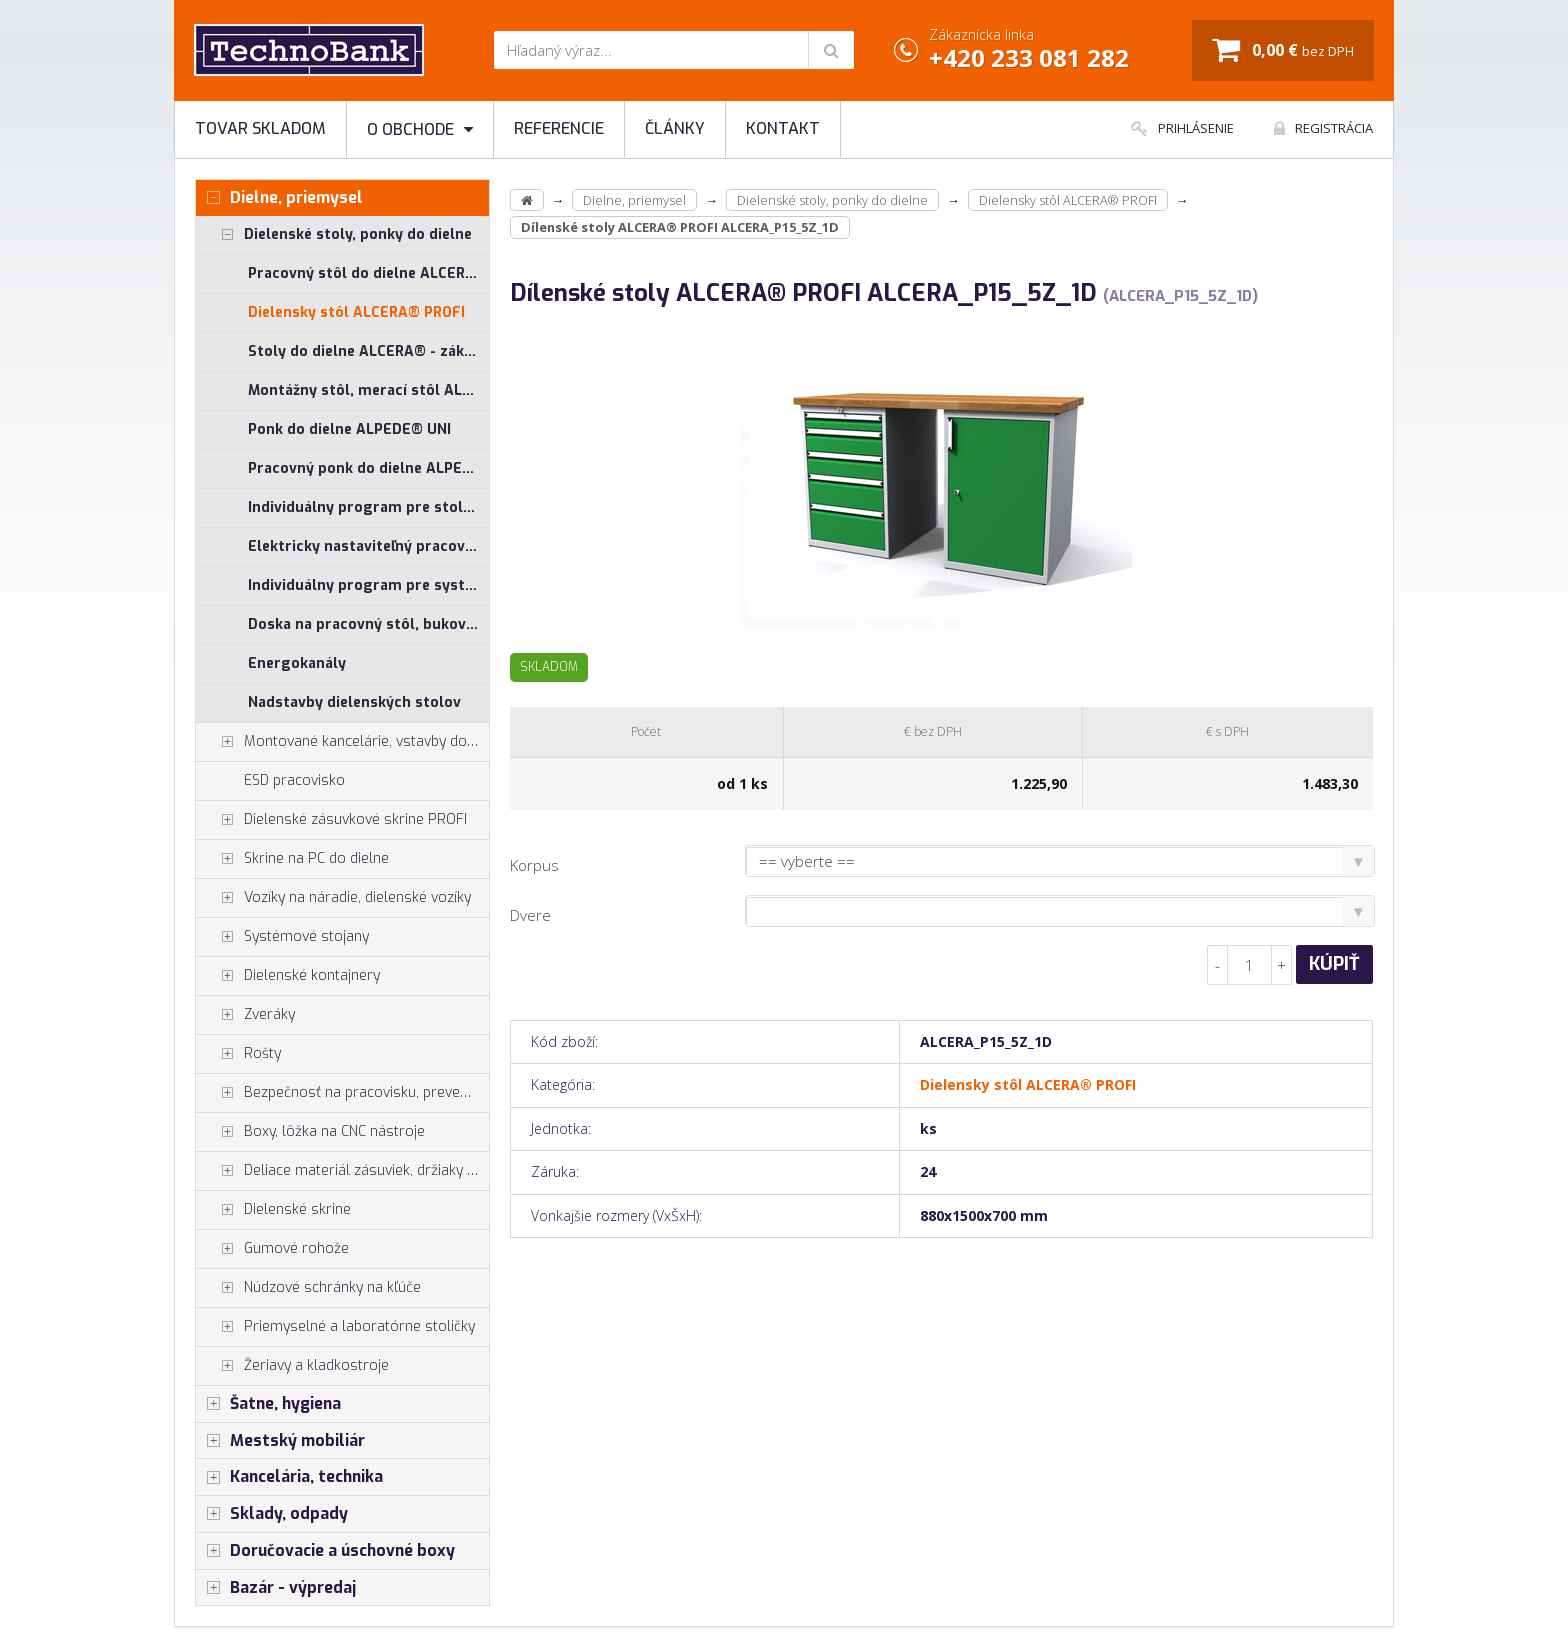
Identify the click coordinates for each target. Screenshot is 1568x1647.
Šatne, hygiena (268, 1404)
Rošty (238, 1054)
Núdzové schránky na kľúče (308, 1288)
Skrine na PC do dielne (292, 859)
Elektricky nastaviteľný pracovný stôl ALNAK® (368, 546)
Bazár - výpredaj (276, 1588)
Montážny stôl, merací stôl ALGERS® (368, 390)
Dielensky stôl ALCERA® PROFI (356, 312)
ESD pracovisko (294, 780)
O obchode (420, 129)
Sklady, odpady (272, 1514)
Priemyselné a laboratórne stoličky (335, 1327)
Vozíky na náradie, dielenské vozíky (333, 898)
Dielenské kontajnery (288, 976)
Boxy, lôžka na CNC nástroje (310, 1132)
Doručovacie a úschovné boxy (325, 1551)
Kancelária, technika (289, 1477)
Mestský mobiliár (280, 1441)
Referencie (559, 128)
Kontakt (783, 128)
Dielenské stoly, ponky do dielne (334, 235)
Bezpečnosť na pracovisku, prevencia (341, 1093)
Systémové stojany (282, 937)
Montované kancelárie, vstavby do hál (342, 742)
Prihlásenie (1182, 128)
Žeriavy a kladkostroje (292, 1366)
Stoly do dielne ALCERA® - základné (368, 351)
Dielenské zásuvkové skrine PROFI (331, 820)
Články (675, 128)
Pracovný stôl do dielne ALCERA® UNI (368, 273)
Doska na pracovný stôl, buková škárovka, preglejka (368, 624)
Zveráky (245, 1015)
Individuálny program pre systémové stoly (368, 585)
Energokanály (297, 663)
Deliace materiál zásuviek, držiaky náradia (342, 1171)
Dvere (530, 915)
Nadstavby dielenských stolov (354, 702)
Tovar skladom (260, 128)
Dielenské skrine (273, 1210)
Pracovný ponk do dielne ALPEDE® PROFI (368, 468)
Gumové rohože (272, 1249)
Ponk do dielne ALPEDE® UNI (349, 429)
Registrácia (1323, 128)
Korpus (534, 865)
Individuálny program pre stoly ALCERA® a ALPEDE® (368, 507)
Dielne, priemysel (279, 198)
